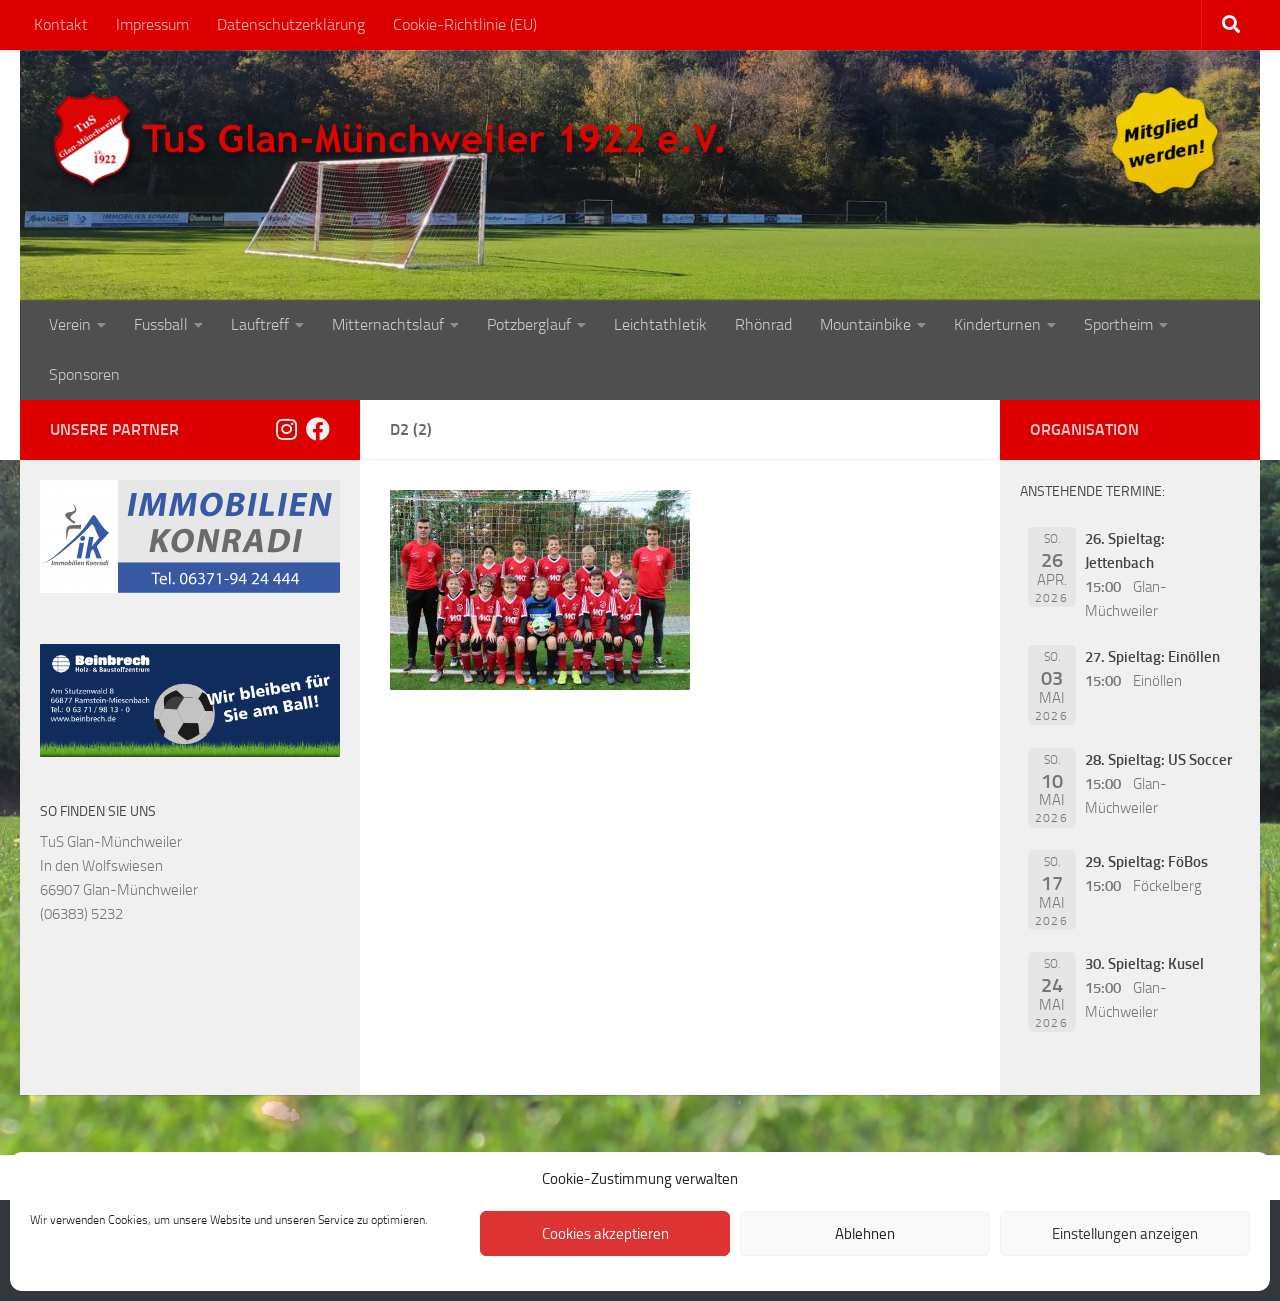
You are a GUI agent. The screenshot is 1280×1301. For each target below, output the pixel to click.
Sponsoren (84, 374)
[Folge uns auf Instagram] (286, 429)
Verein (70, 324)
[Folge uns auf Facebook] (318, 429)
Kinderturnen (997, 324)
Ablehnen (865, 1234)
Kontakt (61, 24)
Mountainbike (865, 324)
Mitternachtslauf (388, 324)
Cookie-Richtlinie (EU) (465, 24)
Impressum (152, 24)
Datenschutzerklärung (291, 24)
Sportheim (1118, 324)
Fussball (161, 324)
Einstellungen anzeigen (1125, 1234)
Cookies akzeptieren (605, 1234)
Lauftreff (260, 324)
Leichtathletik (660, 324)
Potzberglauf (529, 324)
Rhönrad (763, 324)
